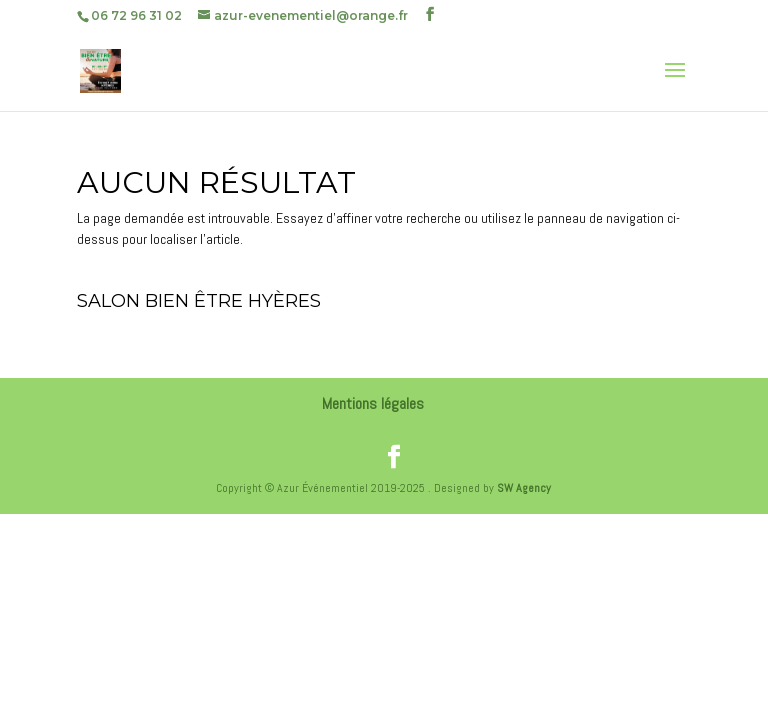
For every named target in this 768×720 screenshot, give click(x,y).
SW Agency (524, 488)
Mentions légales (373, 403)
